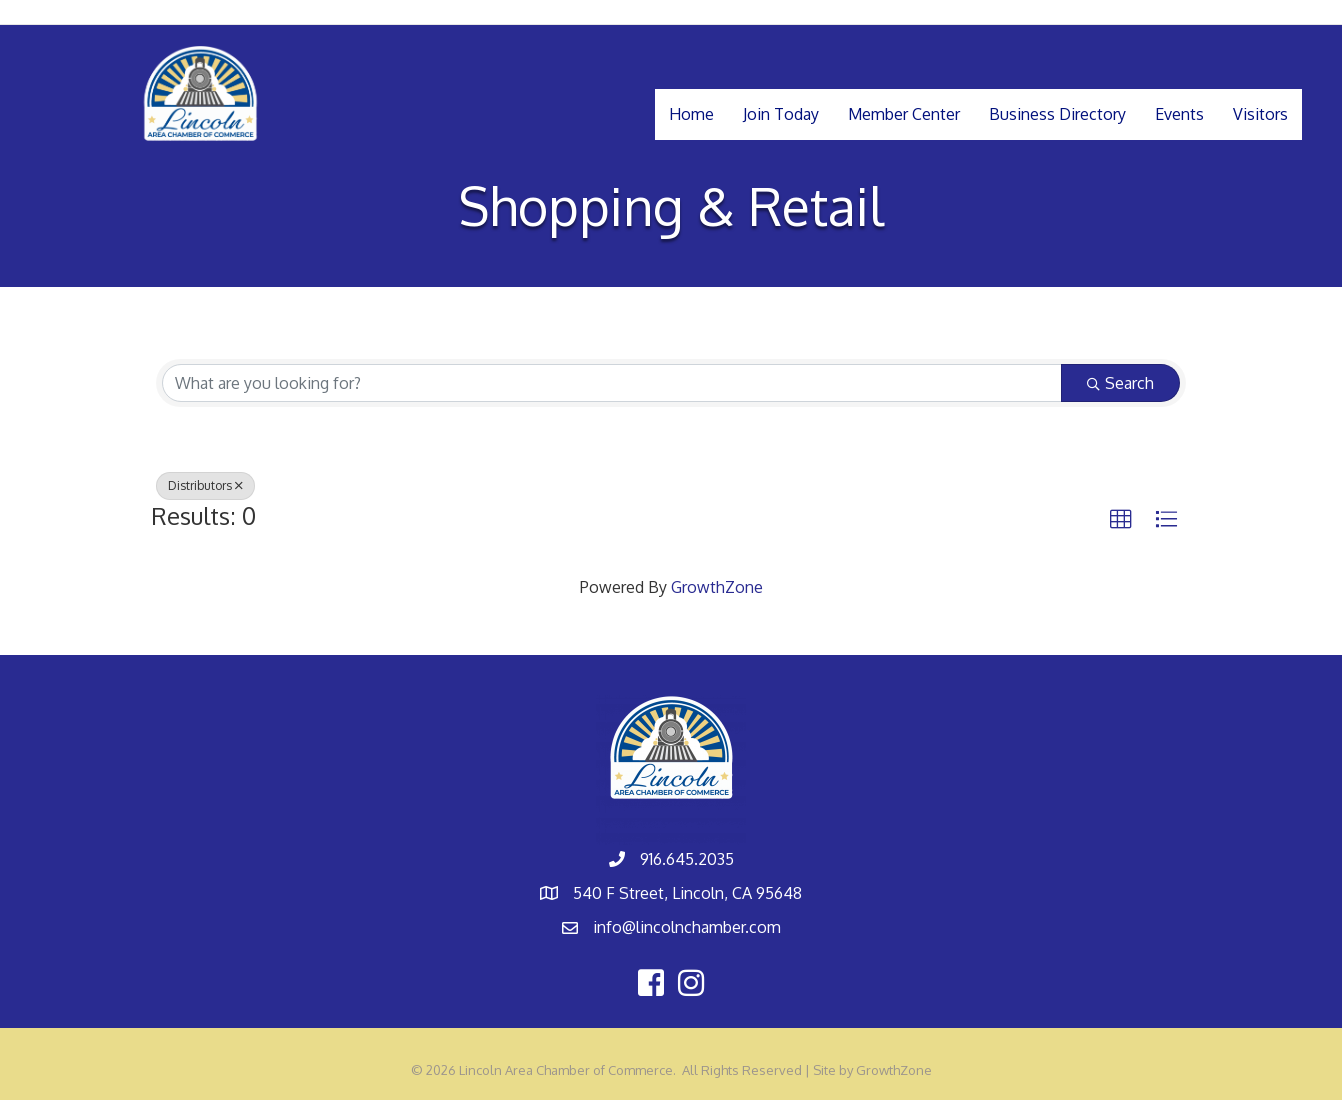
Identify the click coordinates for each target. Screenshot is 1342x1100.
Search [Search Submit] (1120, 383)
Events (1179, 114)
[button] (1121, 520)
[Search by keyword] (612, 383)
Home (691, 114)
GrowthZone (717, 587)
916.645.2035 (687, 859)
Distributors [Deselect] (205, 485)
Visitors (1260, 114)
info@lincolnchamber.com (687, 927)
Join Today (781, 114)
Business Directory (1057, 114)
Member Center (904, 114)
